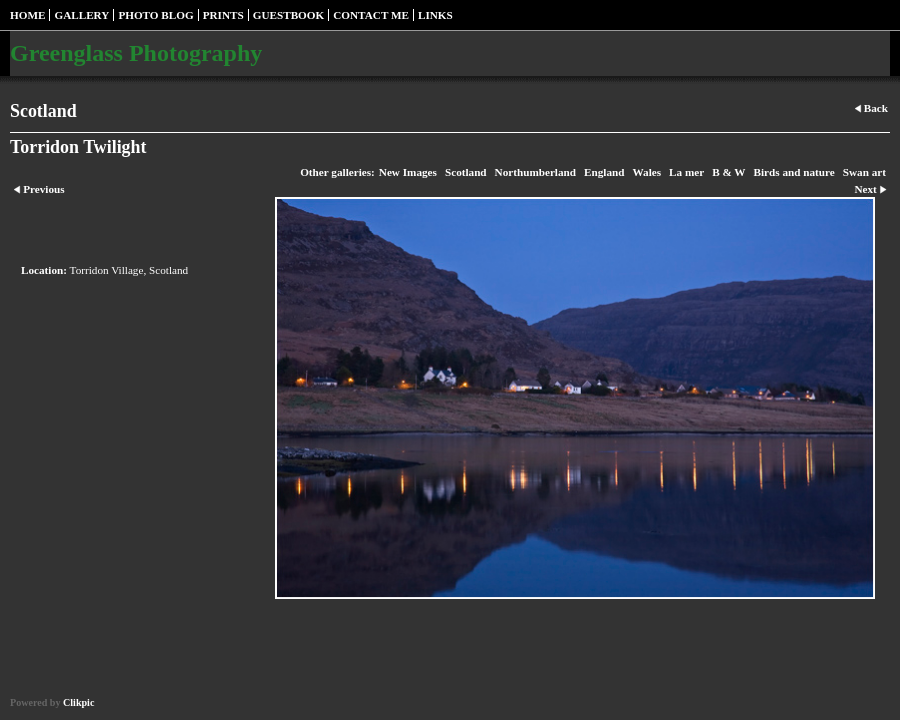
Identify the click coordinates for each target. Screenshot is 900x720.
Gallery (81, 15)
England (604, 172)
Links (435, 15)
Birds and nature (794, 172)
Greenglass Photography (136, 53)
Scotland (466, 172)
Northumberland (535, 172)
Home (27, 15)
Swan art (864, 172)
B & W (728, 172)
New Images (408, 172)
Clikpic (78, 702)
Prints (223, 15)
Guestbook (289, 15)
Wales (646, 172)
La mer (686, 172)
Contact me (371, 15)
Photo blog (155, 15)
